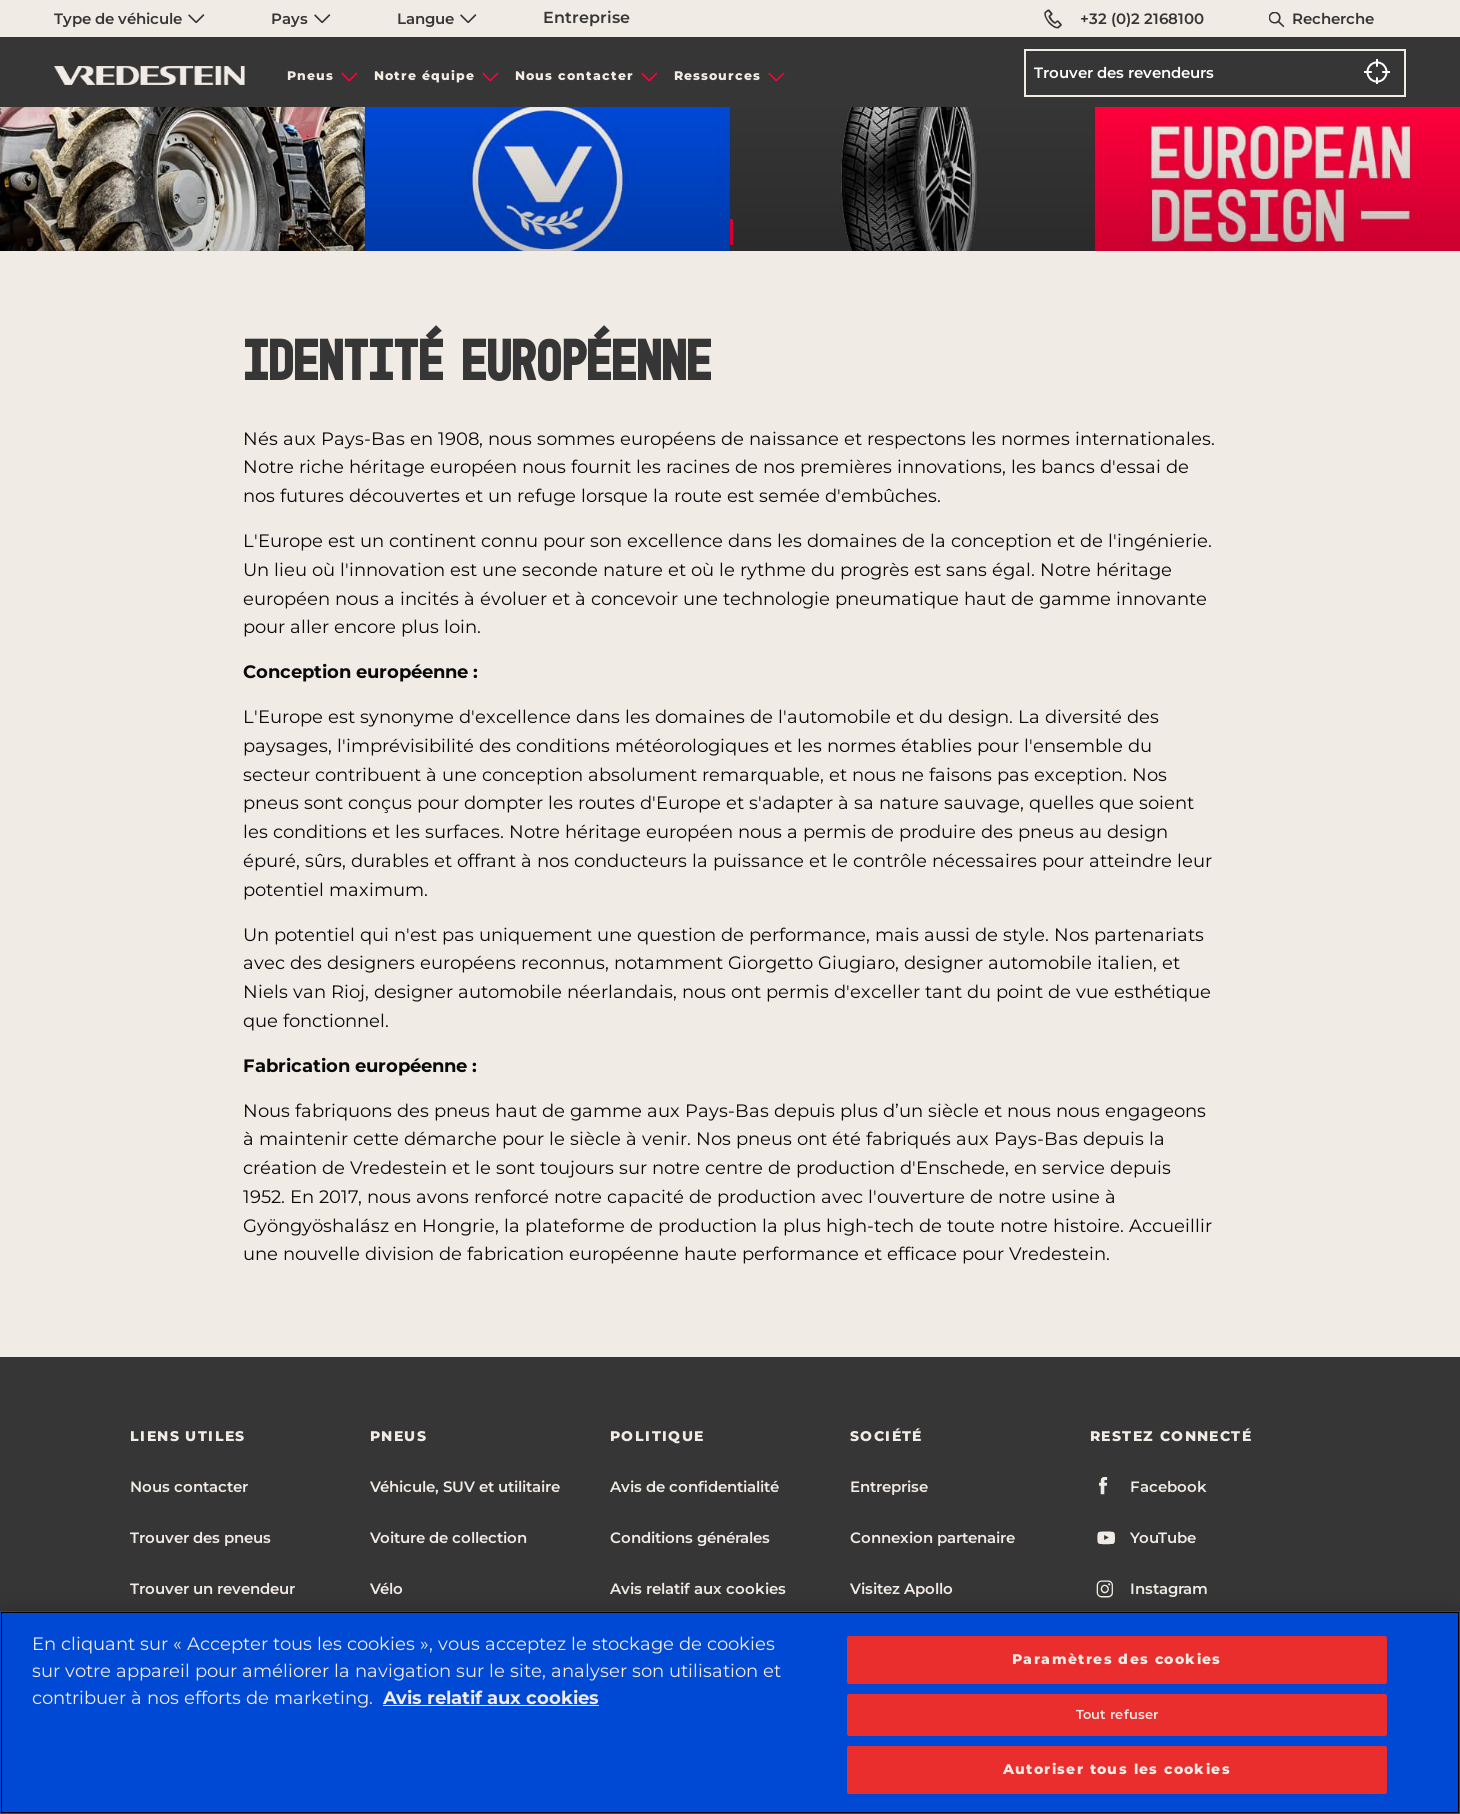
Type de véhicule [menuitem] (129, 18)
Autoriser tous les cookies (1117, 1769)
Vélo (386, 1588)
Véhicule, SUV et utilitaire (465, 1486)
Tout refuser (1117, 1714)
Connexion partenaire (932, 1537)
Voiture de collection (448, 1537)
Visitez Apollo (901, 1588)
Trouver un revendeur (212, 1588)
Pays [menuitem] (301, 18)
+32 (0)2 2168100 (1124, 19)
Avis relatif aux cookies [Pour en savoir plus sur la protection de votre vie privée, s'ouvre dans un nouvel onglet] (491, 1698)
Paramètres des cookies (1117, 1659)
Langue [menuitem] (437, 18)
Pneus (310, 75)
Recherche (1333, 18)
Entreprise (586, 17)
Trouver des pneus (200, 1537)
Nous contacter (574, 75)
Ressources (717, 75)
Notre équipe (424, 75)
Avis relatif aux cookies (698, 1588)
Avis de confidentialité (694, 1486)
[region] (730, 1712)
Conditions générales (690, 1537)
